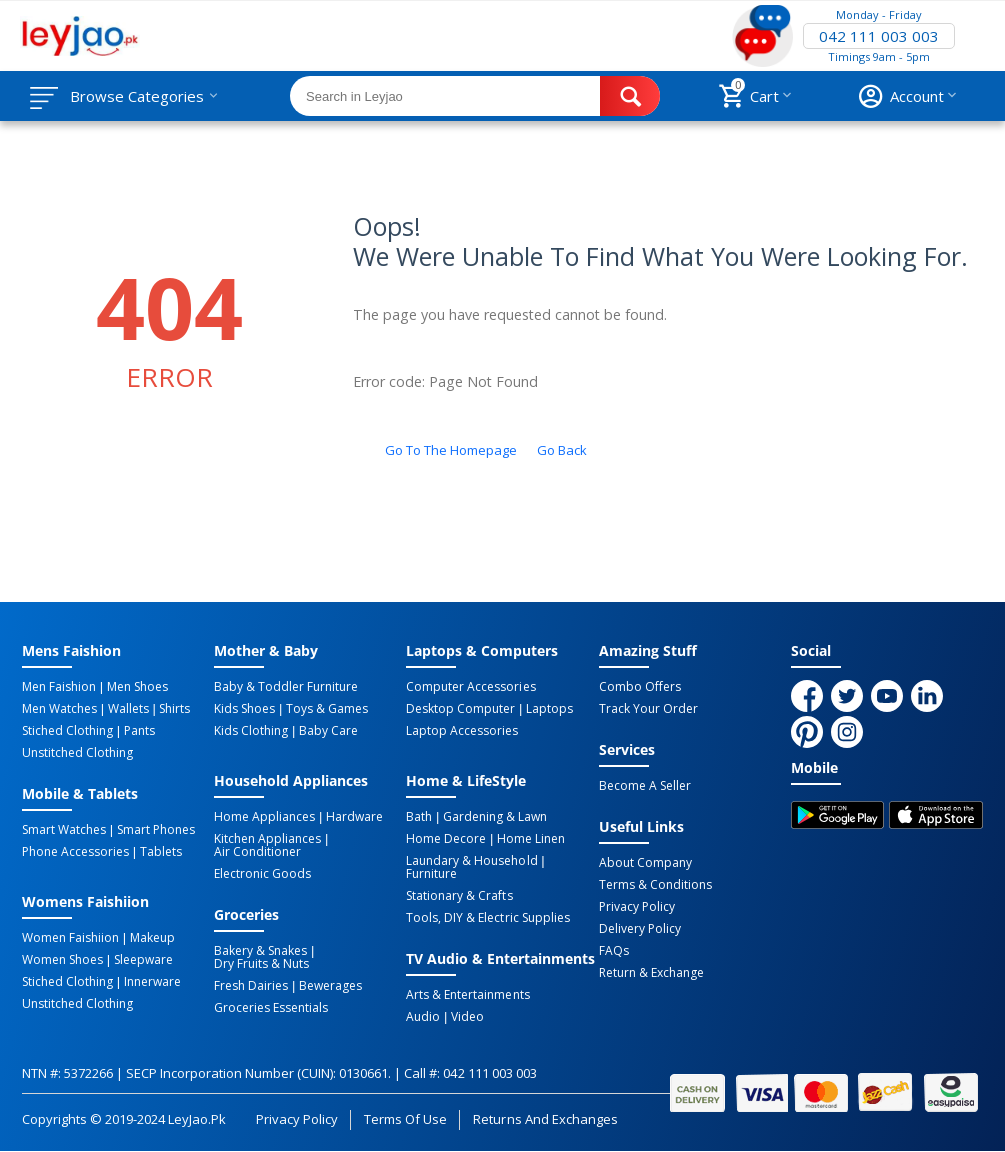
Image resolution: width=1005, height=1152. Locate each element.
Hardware (354, 817)
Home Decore (446, 839)
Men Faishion (59, 687)
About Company (645, 863)
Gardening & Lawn (495, 817)
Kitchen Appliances (267, 839)
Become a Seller (645, 786)
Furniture (431, 874)
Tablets (161, 852)
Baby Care (328, 731)
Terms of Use (405, 1119)
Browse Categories (137, 96)
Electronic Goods (262, 874)
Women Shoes (62, 960)
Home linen (531, 839)
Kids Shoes (244, 709)
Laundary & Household (471, 861)
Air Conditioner (257, 852)
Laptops (549, 709)
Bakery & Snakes (260, 951)
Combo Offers (640, 687)
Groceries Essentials (271, 1008)
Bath (419, 817)
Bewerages (330, 986)
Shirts (174, 709)
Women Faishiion (70, 938)
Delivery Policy (640, 929)
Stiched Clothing (67, 731)
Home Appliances (264, 817)
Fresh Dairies (251, 986)
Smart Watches (64, 830)
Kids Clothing (251, 731)
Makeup (152, 938)
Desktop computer (460, 709)
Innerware (152, 982)
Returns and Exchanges (545, 1119)
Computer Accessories (470, 687)
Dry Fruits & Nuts (261, 964)
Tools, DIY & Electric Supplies (487, 918)
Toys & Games (327, 709)
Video (467, 1017)
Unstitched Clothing (77, 753)
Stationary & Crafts (459, 896)
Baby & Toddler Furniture (286, 687)
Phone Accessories (75, 852)
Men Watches (59, 709)
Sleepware (143, 960)
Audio (423, 1017)
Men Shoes (137, 687)
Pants (139, 731)
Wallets (128, 709)
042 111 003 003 (879, 36)
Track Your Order (648, 709)
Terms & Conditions (655, 885)
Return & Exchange (651, 973)
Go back (562, 450)
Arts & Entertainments (467, 995)
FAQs (614, 951)
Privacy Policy (637, 907)
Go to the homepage (451, 450)
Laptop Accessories (462, 731)
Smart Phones (156, 830)
